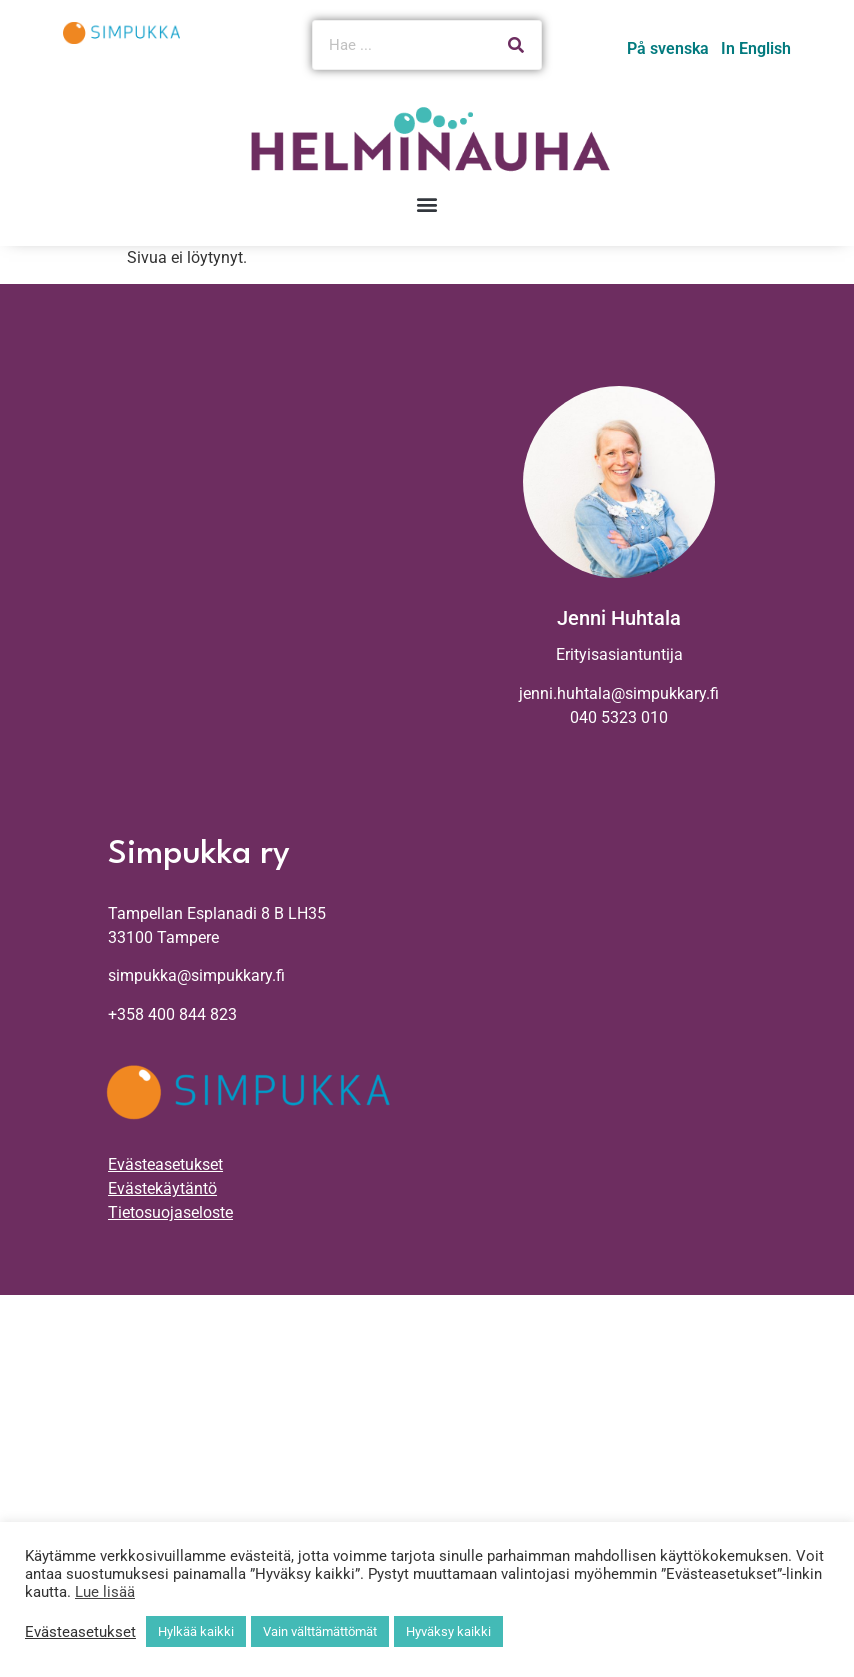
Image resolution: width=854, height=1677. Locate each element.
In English (756, 48)
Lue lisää (105, 1592)
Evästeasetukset (165, 1164)
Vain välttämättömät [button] (320, 1631)
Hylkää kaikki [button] (196, 1631)
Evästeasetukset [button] (80, 1632)
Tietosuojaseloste (170, 1212)
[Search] (516, 45)
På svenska (668, 48)
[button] (427, 204)
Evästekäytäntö (162, 1188)
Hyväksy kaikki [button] (448, 1631)
